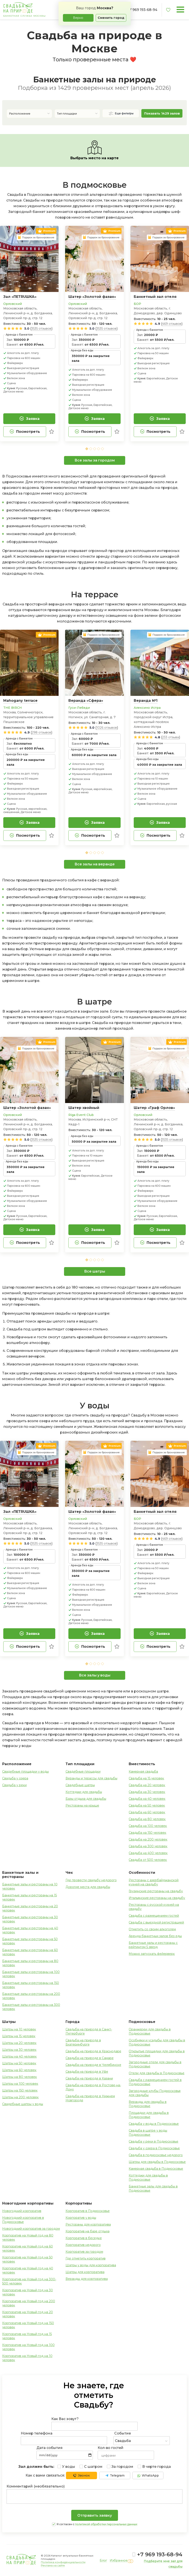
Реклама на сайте (53, 2565)
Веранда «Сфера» (85, 700)
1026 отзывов (106, 728)
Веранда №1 (146, 700)
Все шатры (94, 1271)
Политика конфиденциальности (63, 2562)
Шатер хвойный (83, 1108)
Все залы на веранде (95, 864)
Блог (103, 2560)
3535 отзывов (41, 329)
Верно (78, 18)
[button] (78, 449)
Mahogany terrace (20, 700)
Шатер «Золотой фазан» (92, 297)
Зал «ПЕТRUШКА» (19, 297)
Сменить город (111, 18)
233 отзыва (170, 737)
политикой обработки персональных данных (106, 2524)
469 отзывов (171, 324)
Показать (162, 113)
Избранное (119, 2560)
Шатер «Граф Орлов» (154, 1108)
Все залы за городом (95, 460)
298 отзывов (41, 732)
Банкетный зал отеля (155, 297)
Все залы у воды (94, 1675)
